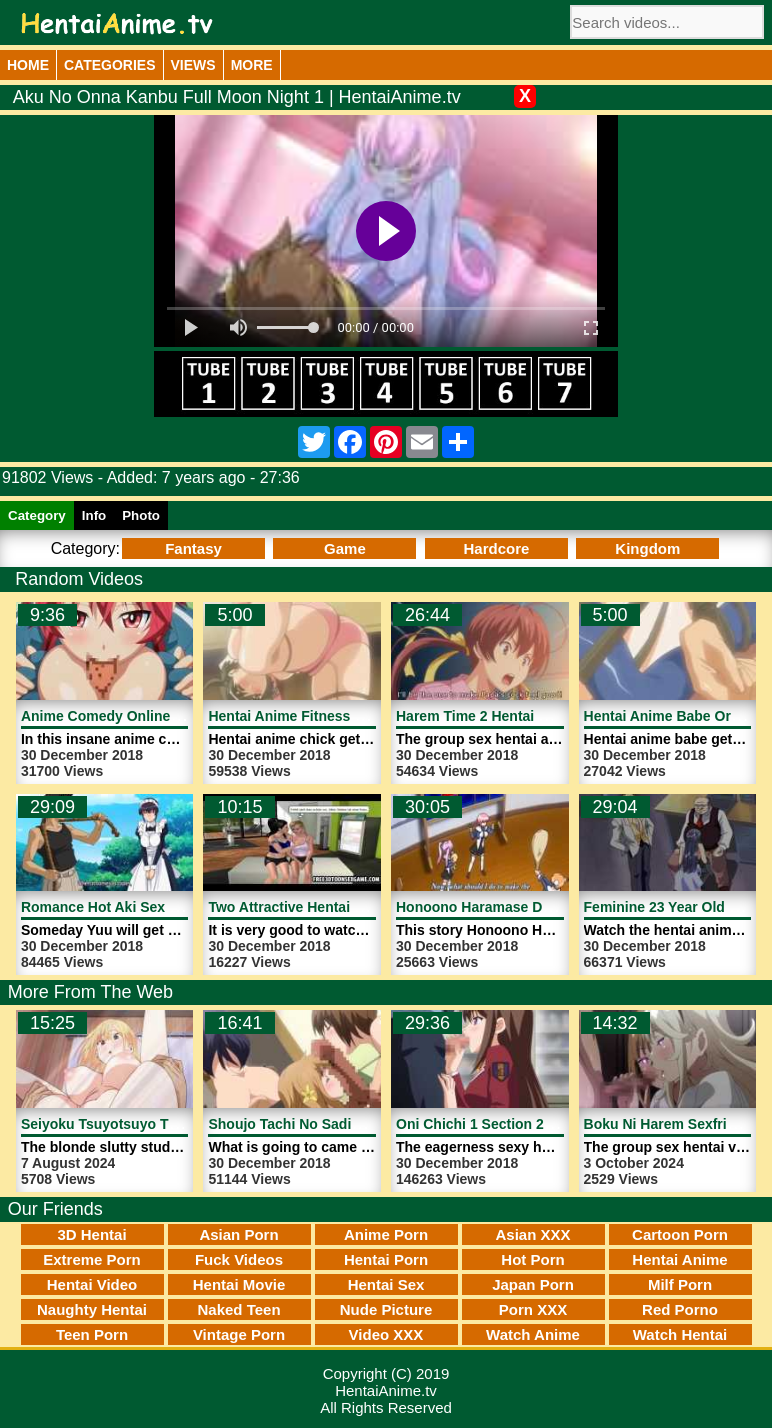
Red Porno (680, 1309)
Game (345, 548)
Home (28, 65)
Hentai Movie (239, 1284)
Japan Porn (533, 1284)
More (252, 65)
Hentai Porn (386, 1259)
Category (37, 515)
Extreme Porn (92, 1259)
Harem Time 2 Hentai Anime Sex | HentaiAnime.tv (559, 716)
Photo (141, 515)
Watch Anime (533, 1334)
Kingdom (647, 548)
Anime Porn (386, 1234)
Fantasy (193, 548)
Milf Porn (680, 1284)
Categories (110, 65)
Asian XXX (532, 1234)
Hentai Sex (386, 1284)
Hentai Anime (679, 1259)
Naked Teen (238, 1309)
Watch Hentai (680, 1334)
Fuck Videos (239, 1259)
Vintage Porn (239, 1334)
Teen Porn (92, 1334)
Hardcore (496, 548)
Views (193, 65)
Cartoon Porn (680, 1234)
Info (94, 515)
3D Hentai (91, 1234)
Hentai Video (92, 1284)
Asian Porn (238, 1234)
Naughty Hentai (92, 1309)
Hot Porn (532, 1259)
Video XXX (386, 1334)
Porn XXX (533, 1309)
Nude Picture (386, 1309)
